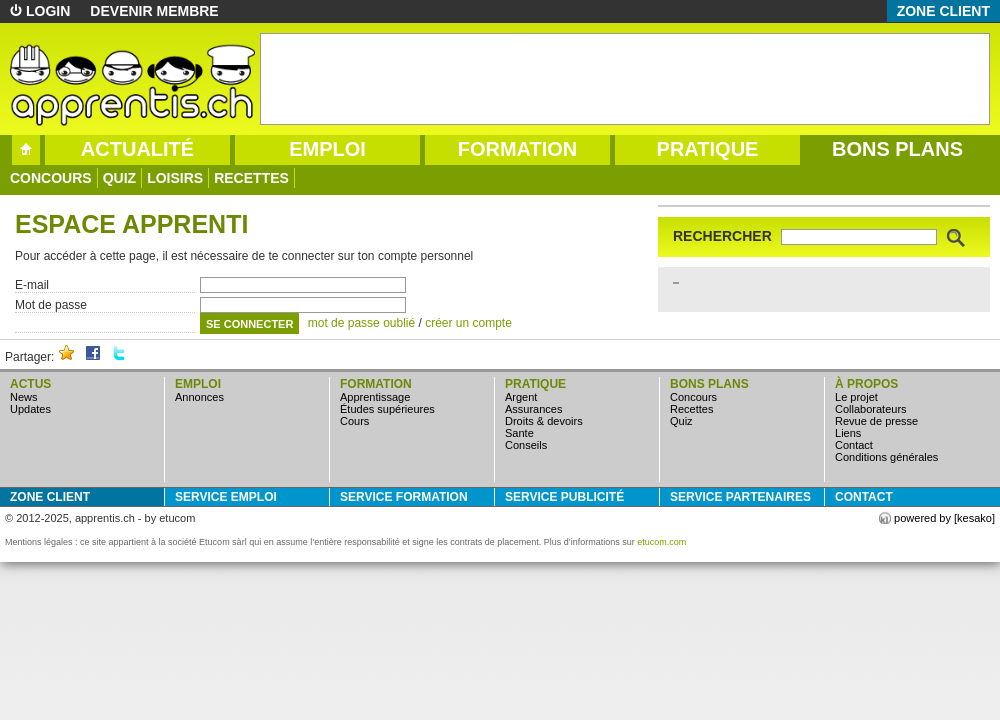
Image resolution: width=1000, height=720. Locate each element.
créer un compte (468, 323)
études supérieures (387, 409)
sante (519, 433)
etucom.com (661, 542)
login (48, 11)
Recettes (251, 178)
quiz (119, 178)
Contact (854, 445)
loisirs (175, 178)
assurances (533, 409)
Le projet (856, 397)
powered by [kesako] (944, 518)
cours (354, 421)
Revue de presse (876, 421)
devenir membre (154, 11)
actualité (137, 149)
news (24, 397)
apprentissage (375, 397)
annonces (199, 397)
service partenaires (740, 497)
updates (30, 409)
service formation (404, 497)
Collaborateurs (871, 409)
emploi (327, 149)
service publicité (564, 497)
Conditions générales (886, 457)
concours (51, 178)
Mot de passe (51, 305)
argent (521, 397)
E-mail (32, 285)
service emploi (226, 497)
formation (518, 149)
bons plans (897, 149)
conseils (526, 445)
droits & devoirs (544, 421)
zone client (943, 11)
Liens (848, 433)
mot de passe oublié (361, 323)
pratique (708, 149)
